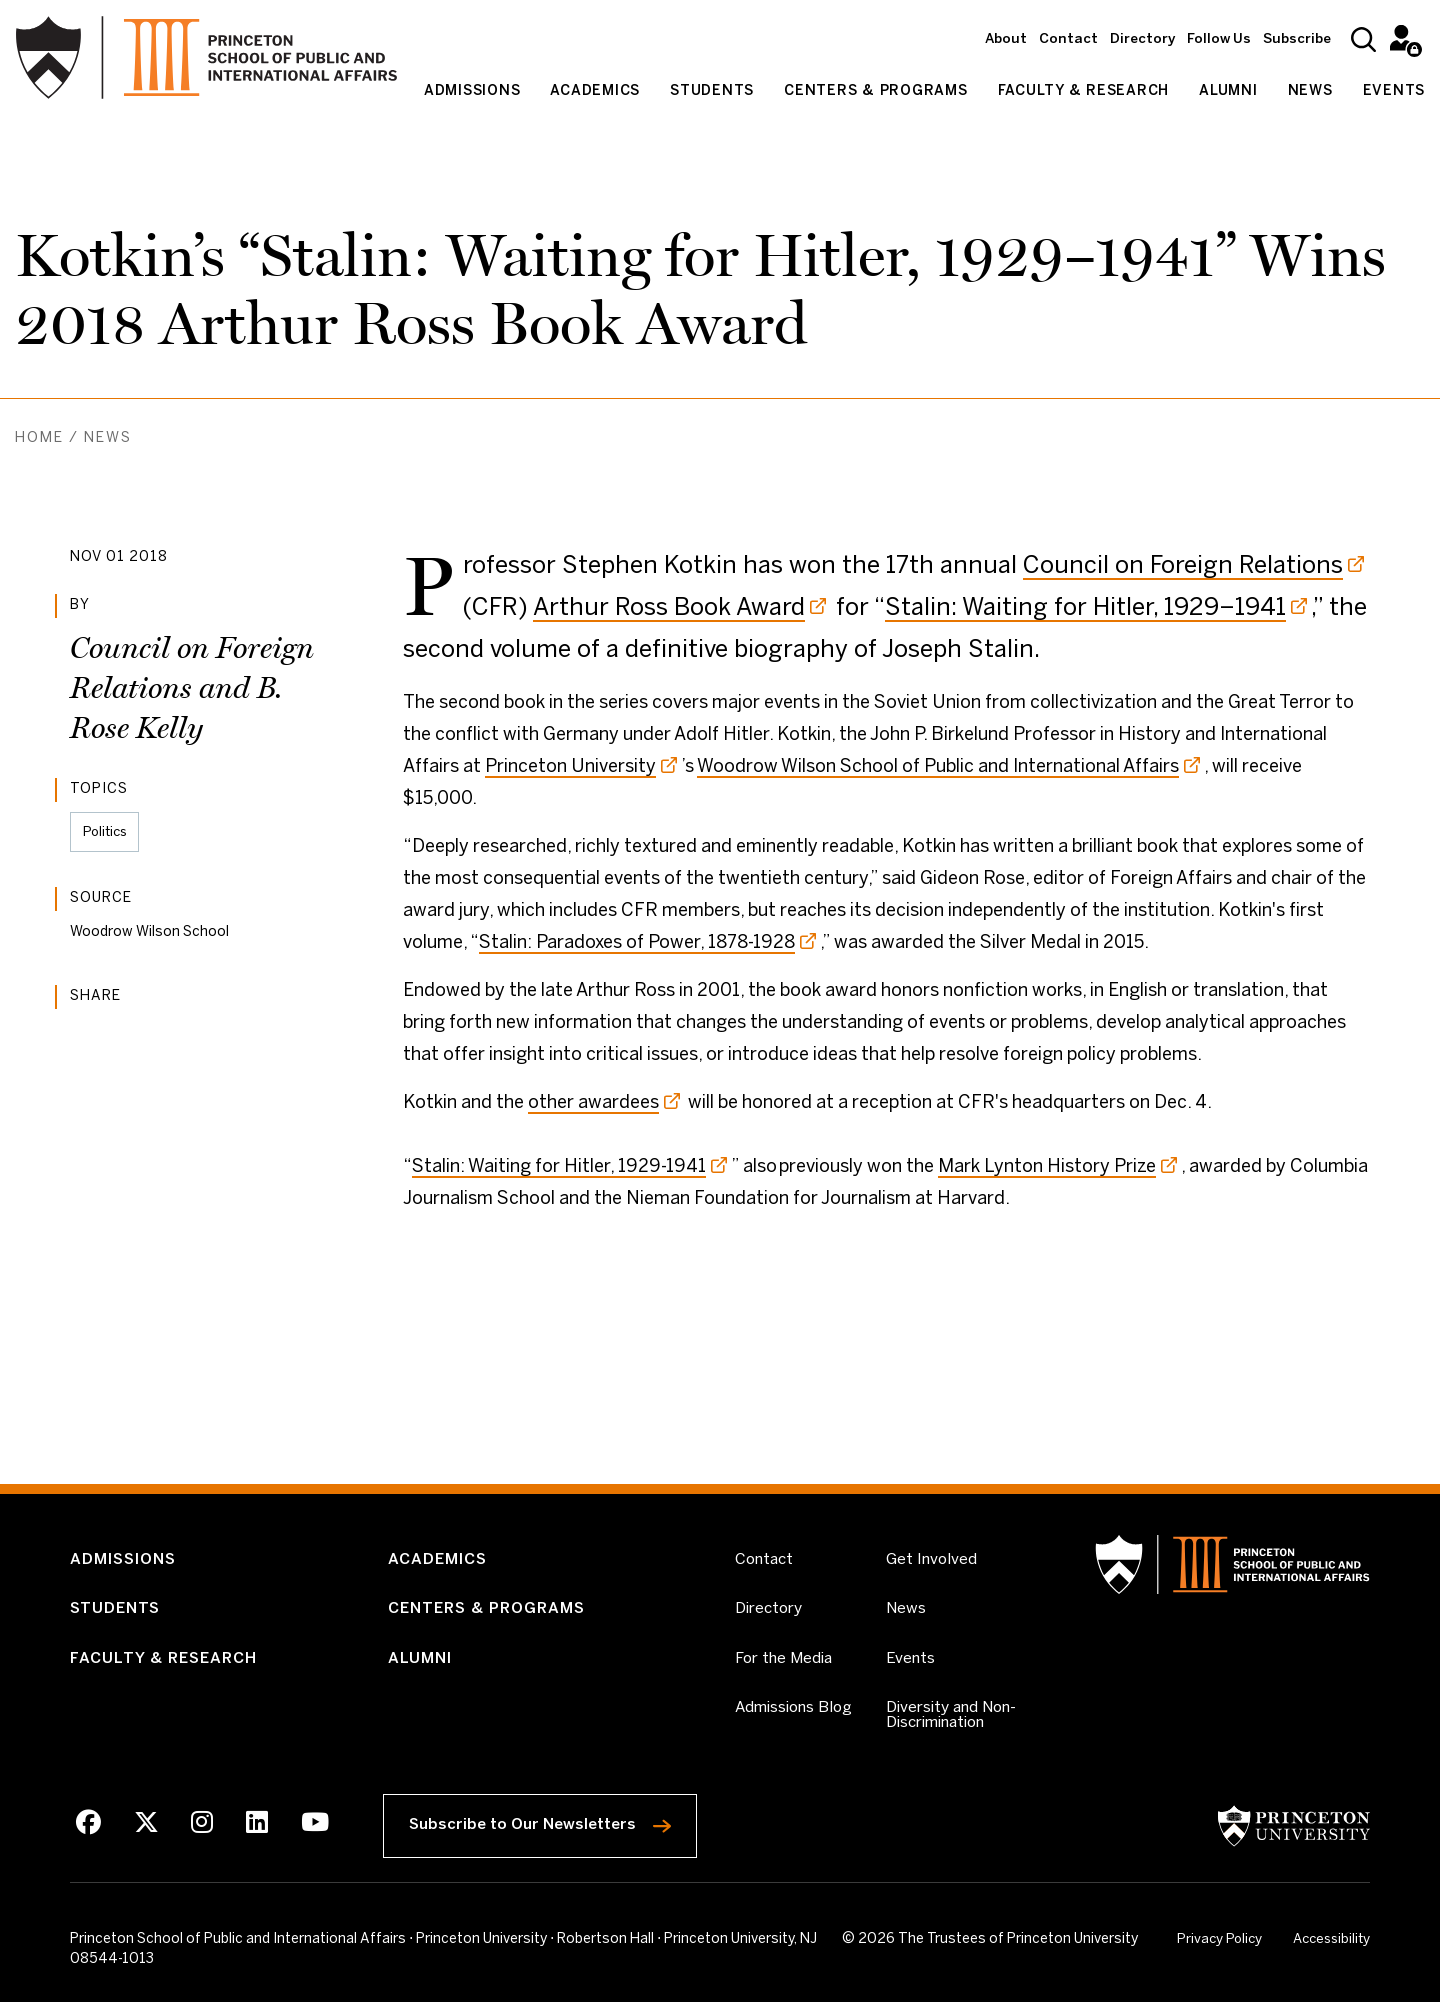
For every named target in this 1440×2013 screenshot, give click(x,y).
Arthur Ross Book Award (669, 608)
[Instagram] (199, 1835)
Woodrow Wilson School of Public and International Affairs (938, 767)
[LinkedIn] (253, 1835)
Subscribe (1297, 39)
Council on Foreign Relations (1183, 566)
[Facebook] (88, 1835)
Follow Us (1219, 39)
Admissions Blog (795, 1715)
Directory (1142, 39)
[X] (145, 1835)
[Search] (1363, 39)
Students (712, 91)
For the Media (786, 1664)
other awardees (593, 1103)
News (1310, 91)
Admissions (472, 91)
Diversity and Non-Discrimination (961, 1723)
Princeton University (570, 767)
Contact (1068, 39)
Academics (595, 91)
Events (1394, 91)
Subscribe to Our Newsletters (554, 1831)
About (1006, 39)
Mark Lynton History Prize (1047, 1167)
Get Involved (932, 1561)
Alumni (1228, 91)
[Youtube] (310, 1835)
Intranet (1402, 37)
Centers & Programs (876, 91)
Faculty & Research (1084, 91)
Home (39, 438)
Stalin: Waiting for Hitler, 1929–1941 (1085, 608)
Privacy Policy (1218, 1950)
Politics (107, 832)
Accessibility (1328, 1949)
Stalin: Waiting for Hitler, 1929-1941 (559, 1167)
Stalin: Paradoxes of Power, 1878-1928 (637, 943)
